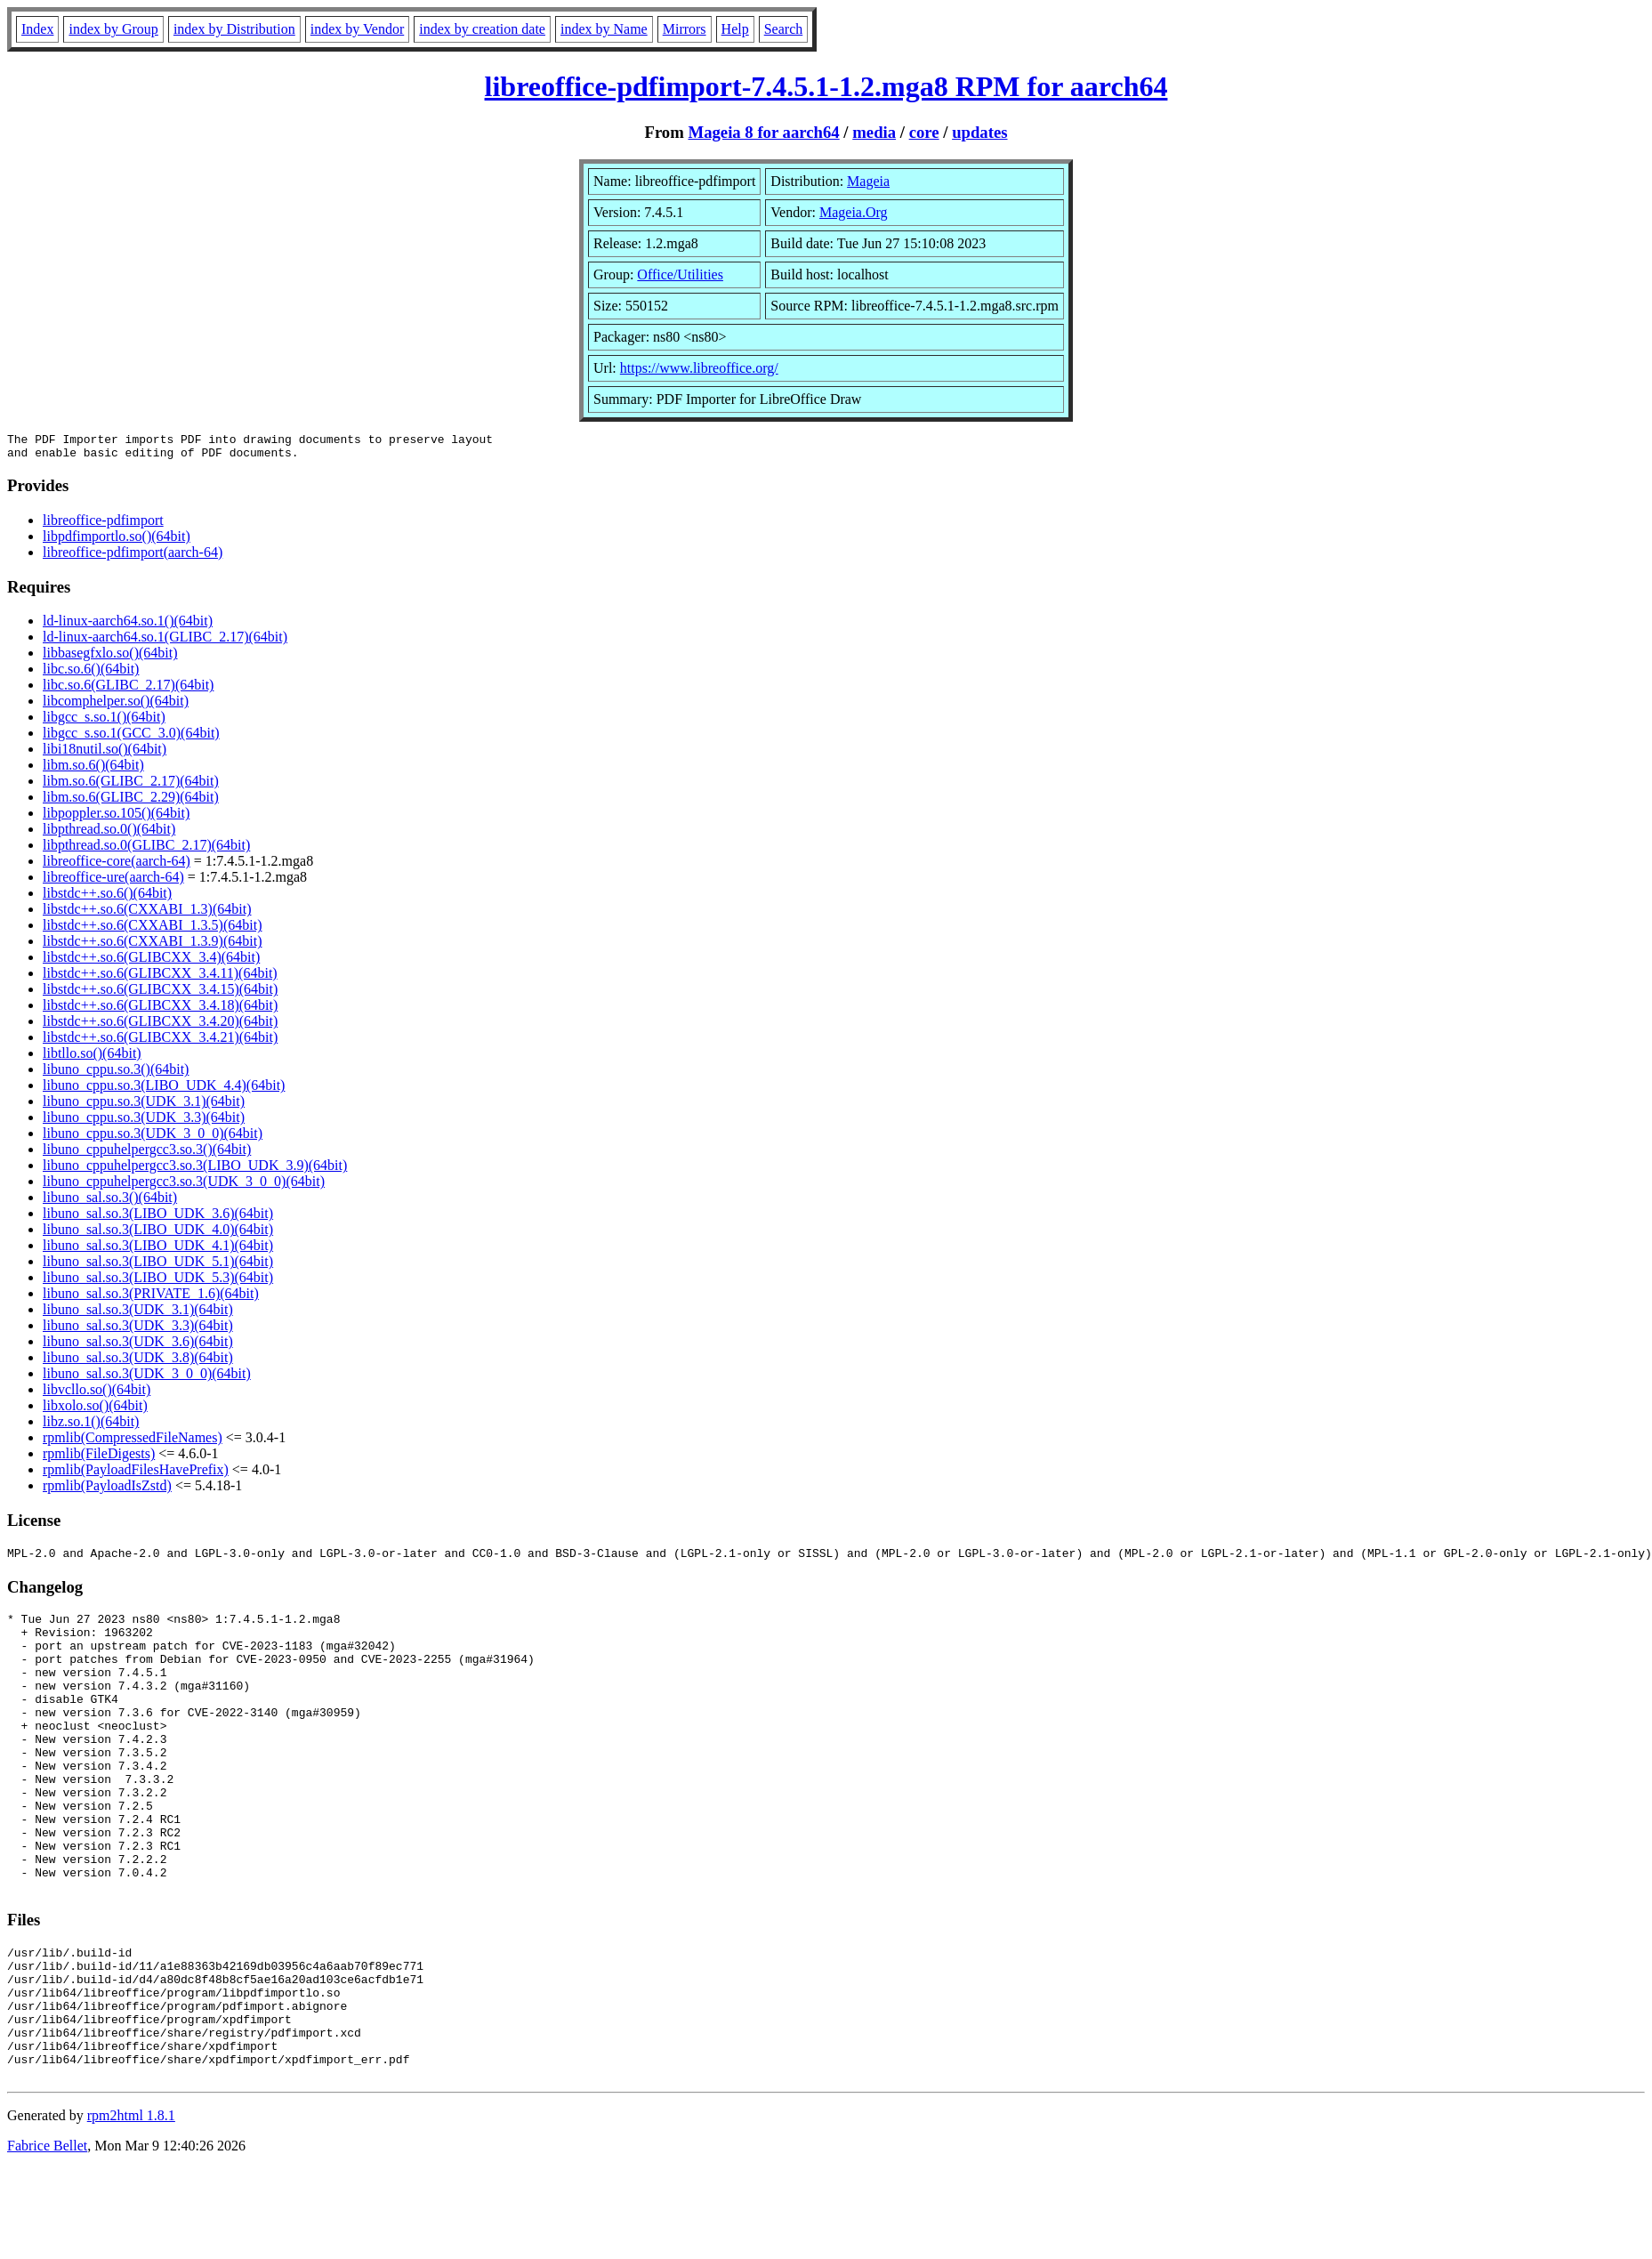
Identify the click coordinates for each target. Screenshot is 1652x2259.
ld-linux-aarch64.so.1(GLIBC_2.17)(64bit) (165, 641)
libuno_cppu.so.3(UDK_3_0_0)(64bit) (152, 1138)
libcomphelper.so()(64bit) (116, 706)
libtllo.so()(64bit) (92, 1058)
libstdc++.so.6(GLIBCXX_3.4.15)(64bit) (160, 994)
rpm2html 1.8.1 (131, 2206)
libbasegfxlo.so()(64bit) (110, 658)
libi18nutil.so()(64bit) (104, 754)
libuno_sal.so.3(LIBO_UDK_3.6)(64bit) (158, 1218)
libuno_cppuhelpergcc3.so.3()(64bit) (147, 1154)
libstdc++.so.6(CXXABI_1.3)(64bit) (147, 914)
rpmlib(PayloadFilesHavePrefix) (136, 1474)
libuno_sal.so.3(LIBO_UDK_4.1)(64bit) (158, 1250)
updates (979, 132)
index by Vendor (357, 28)
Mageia (868, 181)
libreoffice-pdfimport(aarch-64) (132, 557)
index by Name (604, 28)
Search (783, 28)
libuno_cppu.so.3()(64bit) (116, 1074)
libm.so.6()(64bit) (93, 770)
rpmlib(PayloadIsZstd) (107, 1490)
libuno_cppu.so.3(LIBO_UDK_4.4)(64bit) (164, 1090)
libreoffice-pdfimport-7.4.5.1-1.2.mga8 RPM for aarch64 (826, 86)
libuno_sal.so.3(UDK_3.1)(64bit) (138, 1314)
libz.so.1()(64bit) (91, 1426)
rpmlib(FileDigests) (99, 1458)
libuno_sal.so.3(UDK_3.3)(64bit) (138, 1330)
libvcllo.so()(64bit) (96, 1394)
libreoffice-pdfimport (103, 525)
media (874, 132)
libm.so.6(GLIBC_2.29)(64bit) (131, 802)
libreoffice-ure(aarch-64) (113, 882)
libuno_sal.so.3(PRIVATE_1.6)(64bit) (151, 1298)
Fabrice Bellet (47, 2236)
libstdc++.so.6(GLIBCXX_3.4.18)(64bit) (160, 1010)
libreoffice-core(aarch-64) (116, 866)
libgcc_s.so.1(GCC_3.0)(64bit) (131, 738)
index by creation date (482, 28)
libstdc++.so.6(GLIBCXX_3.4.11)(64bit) (160, 978)
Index (37, 28)
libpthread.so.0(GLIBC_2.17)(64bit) (146, 850)
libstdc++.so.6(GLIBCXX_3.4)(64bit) (151, 962)
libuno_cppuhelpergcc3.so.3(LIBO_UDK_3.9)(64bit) (195, 1170)
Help (735, 28)
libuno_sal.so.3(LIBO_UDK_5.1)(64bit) (158, 1266)
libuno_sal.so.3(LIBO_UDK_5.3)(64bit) (158, 1282)
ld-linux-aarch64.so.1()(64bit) (128, 625)
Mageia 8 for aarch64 (763, 132)
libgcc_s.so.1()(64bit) (104, 722)
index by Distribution (234, 28)
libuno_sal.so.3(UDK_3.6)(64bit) (138, 1346)
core (924, 132)
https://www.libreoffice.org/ (699, 367)
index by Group (112, 28)
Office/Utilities (680, 274)
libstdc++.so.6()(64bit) (107, 898)
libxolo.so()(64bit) (95, 1410)
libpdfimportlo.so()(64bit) (116, 541)
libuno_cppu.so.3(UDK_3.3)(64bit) (144, 1122)
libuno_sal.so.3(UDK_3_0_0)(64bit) (147, 1378)
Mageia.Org (853, 212)
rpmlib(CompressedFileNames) (132, 1442)
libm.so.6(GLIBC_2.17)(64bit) (131, 786)
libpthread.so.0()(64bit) (109, 834)
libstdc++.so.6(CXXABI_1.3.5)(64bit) (152, 930)
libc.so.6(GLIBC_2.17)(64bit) (128, 690)
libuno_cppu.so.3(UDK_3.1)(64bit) (144, 1106)
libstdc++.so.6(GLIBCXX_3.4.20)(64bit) (160, 1026)
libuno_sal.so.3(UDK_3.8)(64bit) (138, 1362)
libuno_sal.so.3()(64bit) (110, 1202)
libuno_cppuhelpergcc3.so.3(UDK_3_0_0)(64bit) (184, 1186)
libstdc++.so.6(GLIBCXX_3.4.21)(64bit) (160, 1042)
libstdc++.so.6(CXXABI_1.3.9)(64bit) (152, 946)
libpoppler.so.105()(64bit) (116, 818)
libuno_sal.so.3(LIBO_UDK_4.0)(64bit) (158, 1234)
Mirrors (684, 28)
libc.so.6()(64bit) (91, 674)
